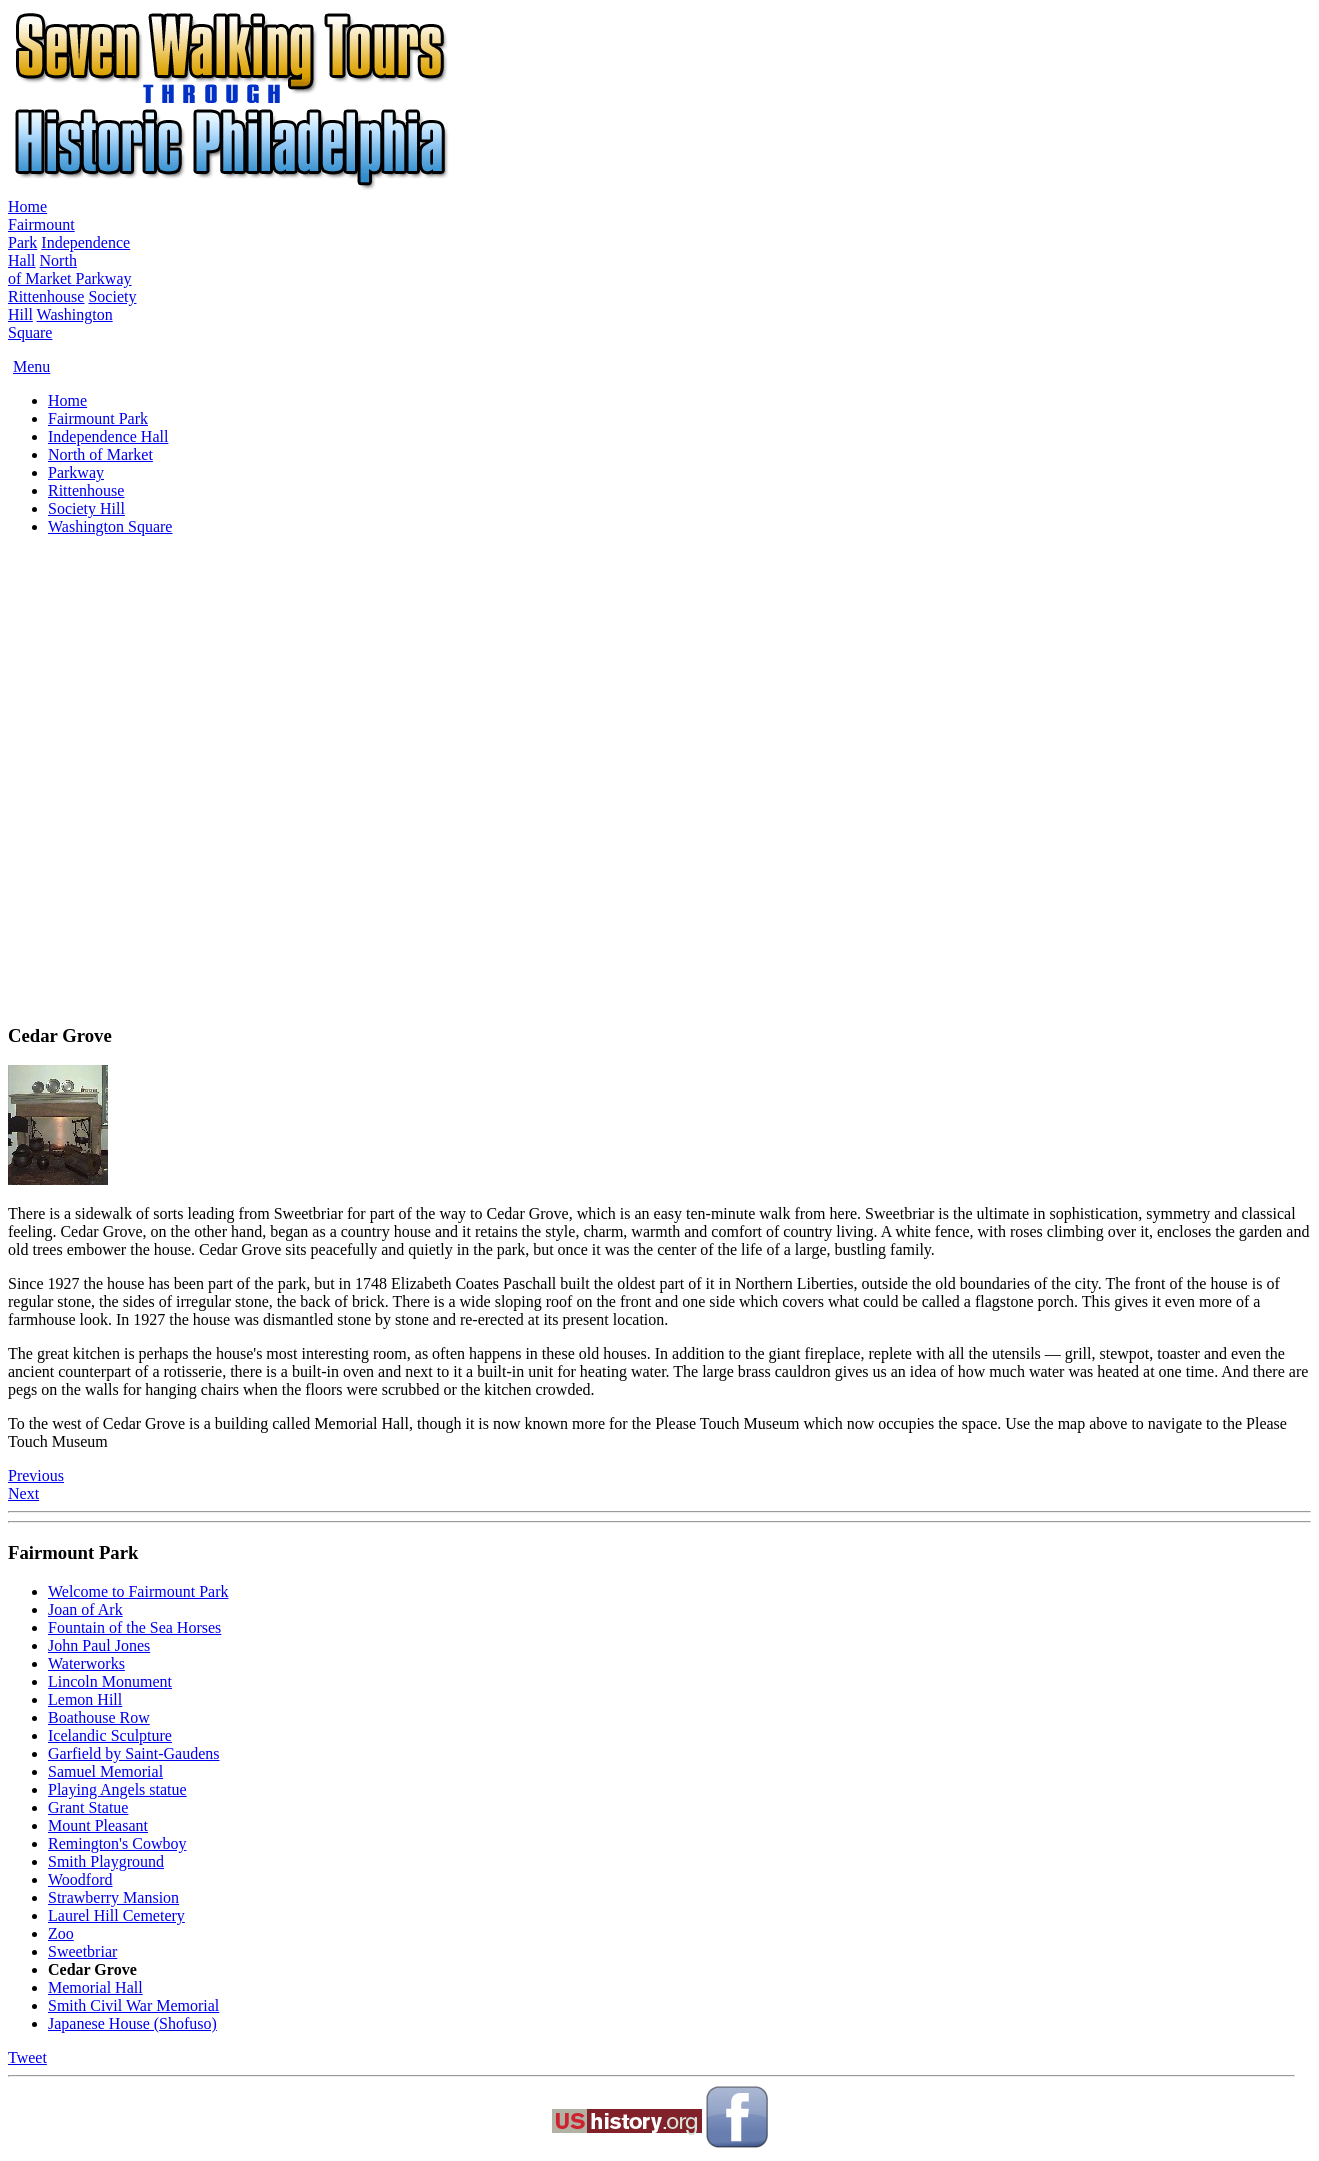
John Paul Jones (99, 1645)
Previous (36, 1475)
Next (23, 1493)
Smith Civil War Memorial (133, 2005)
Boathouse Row (99, 1717)
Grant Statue (88, 1807)
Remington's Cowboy (117, 1843)
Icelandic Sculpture (110, 1735)
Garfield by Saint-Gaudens (134, 1753)
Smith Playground (106, 1861)
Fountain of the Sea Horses (134, 1627)
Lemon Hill (85, 1699)
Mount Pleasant (98, 1825)
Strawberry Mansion (113, 1897)
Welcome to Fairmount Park (138, 1591)
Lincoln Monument (110, 1681)
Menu (31, 366)
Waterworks (86, 1663)
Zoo (61, 1933)
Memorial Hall (95, 1987)
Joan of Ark (85, 1609)
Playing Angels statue (117, 1789)
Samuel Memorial (105, 1771)
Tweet (27, 2057)
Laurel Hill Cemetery (116, 1915)
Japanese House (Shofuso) (132, 2023)
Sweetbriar (82, 1951)
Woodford (80, 1879)
